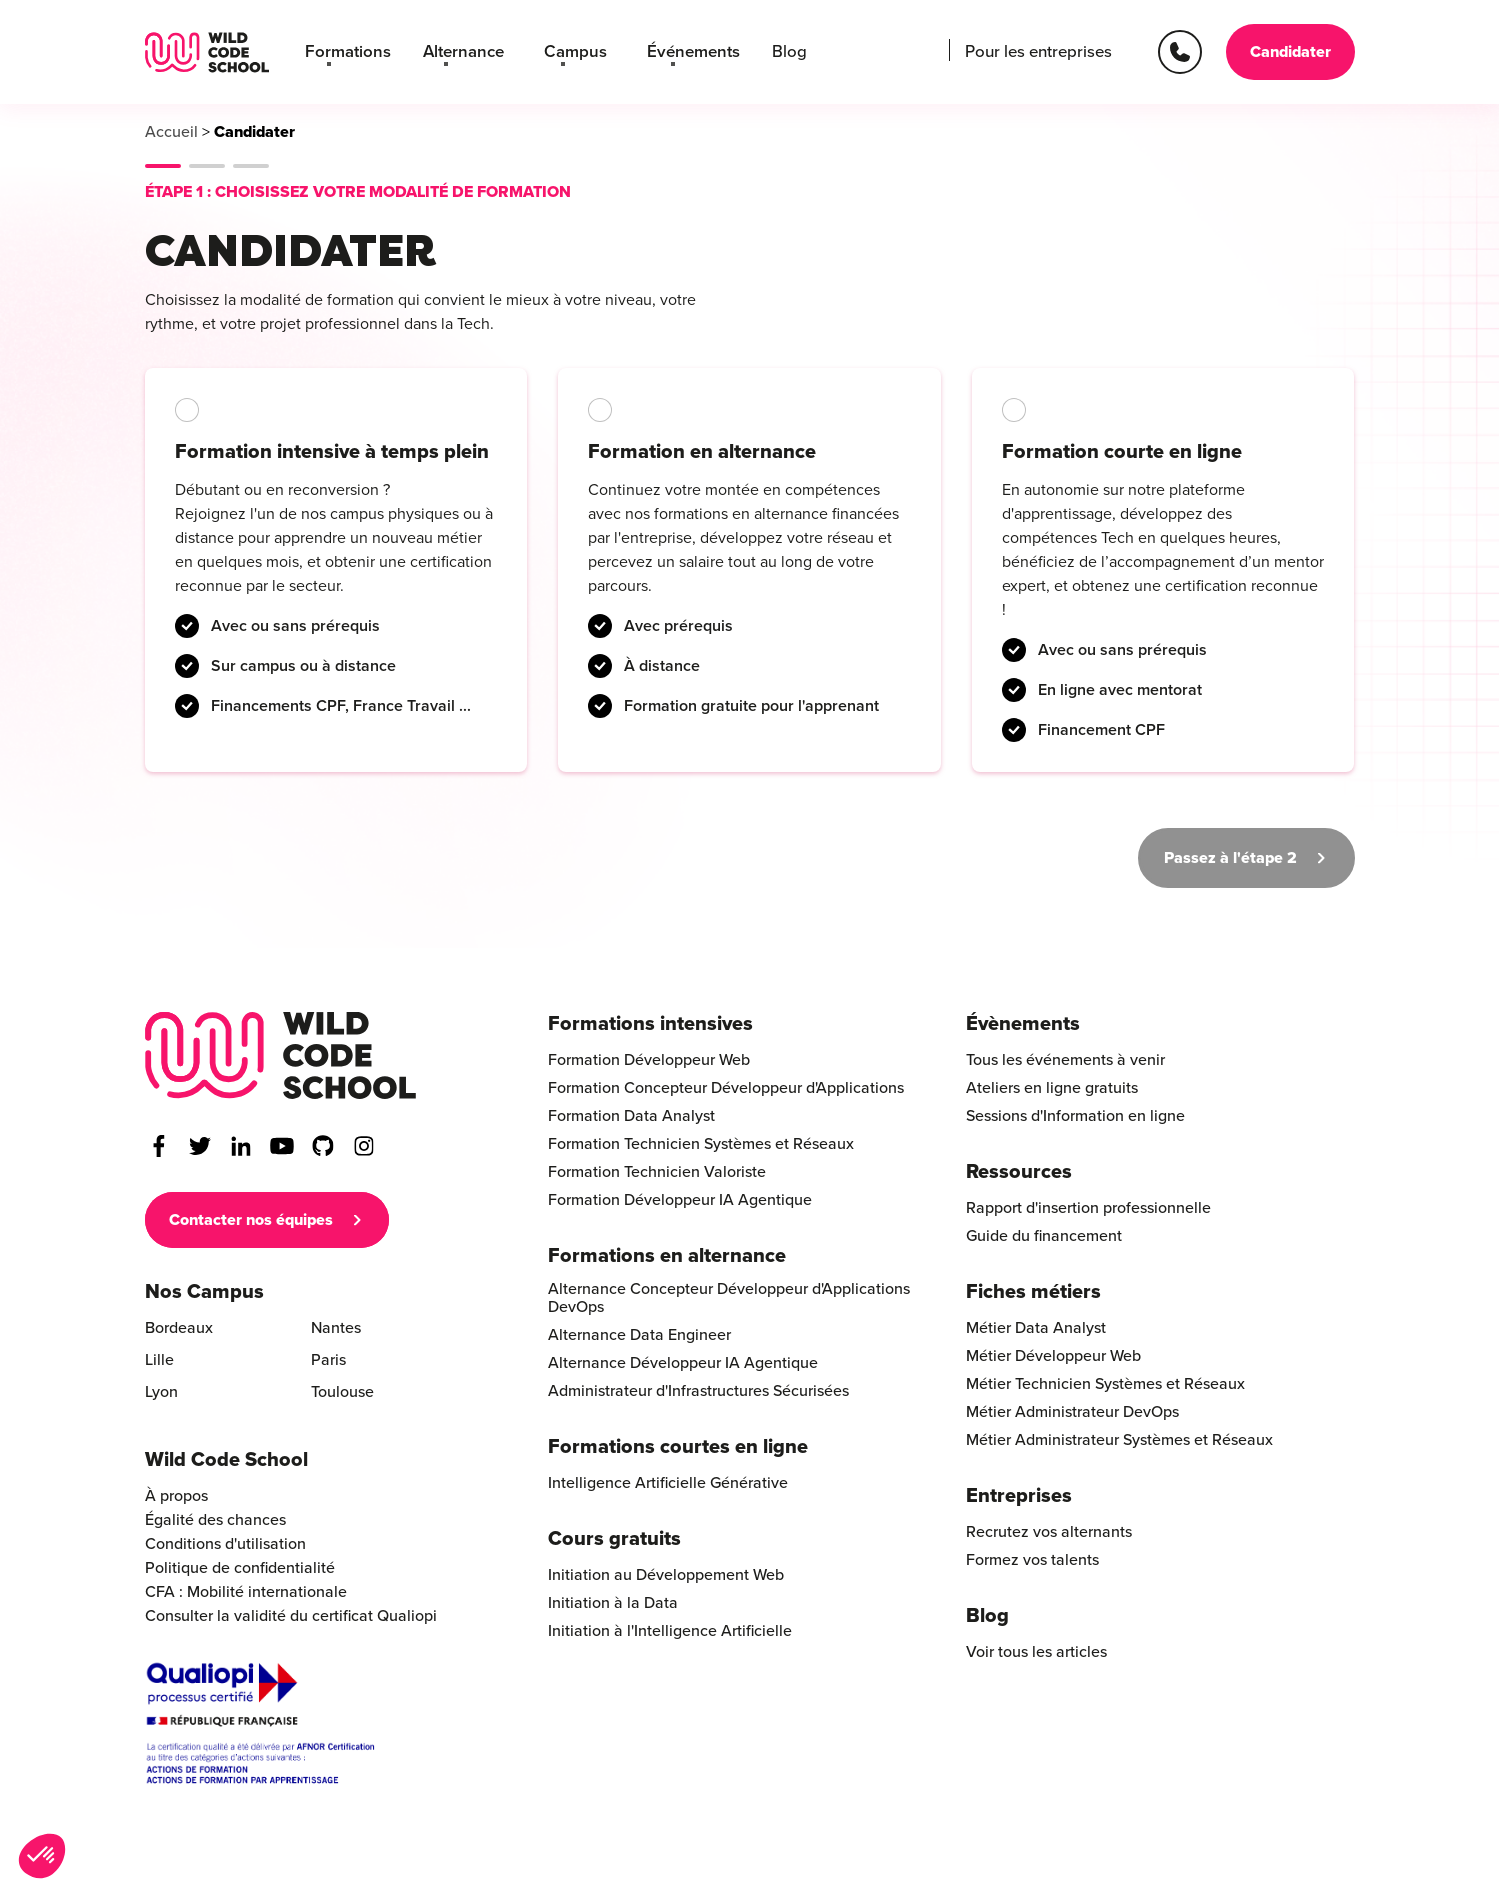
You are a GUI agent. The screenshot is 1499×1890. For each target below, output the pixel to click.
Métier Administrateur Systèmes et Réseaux (1119, 1440)
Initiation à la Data (613, 1603)
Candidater (1290, 52)
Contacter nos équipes (251, 1220)
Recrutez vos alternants (1049, 1532)
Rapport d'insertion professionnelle (1088, 1208)
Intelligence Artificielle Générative (668, 1483)
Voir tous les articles (1036, 1652)
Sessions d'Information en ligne (1075, 1116)
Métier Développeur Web (1053, 1356)
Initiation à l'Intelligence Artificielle (670, 1631)
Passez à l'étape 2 (1230, 858)
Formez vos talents (1032, 1560)
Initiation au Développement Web (666, 1575)
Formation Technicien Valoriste (657, 1172)
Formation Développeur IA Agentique (680, 1200)
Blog (767, 52)
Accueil (171, 132)
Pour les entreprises (1042, 52)
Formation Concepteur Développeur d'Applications (726, 1088)
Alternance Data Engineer (639, 1335)
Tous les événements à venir (1065, 1060)
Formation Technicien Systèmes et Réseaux (701, 1144)
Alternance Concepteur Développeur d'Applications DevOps (729, 1298)
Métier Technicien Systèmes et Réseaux (1105, 1384)
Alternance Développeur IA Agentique (683, 1363)
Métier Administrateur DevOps (1072, 1412)
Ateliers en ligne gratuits (1052, 1088)
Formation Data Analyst (631, 1116)
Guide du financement (1044, 1236)
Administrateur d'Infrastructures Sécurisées (698, 1391)
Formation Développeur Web (649, 1060)
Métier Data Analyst (1036, 1328)
